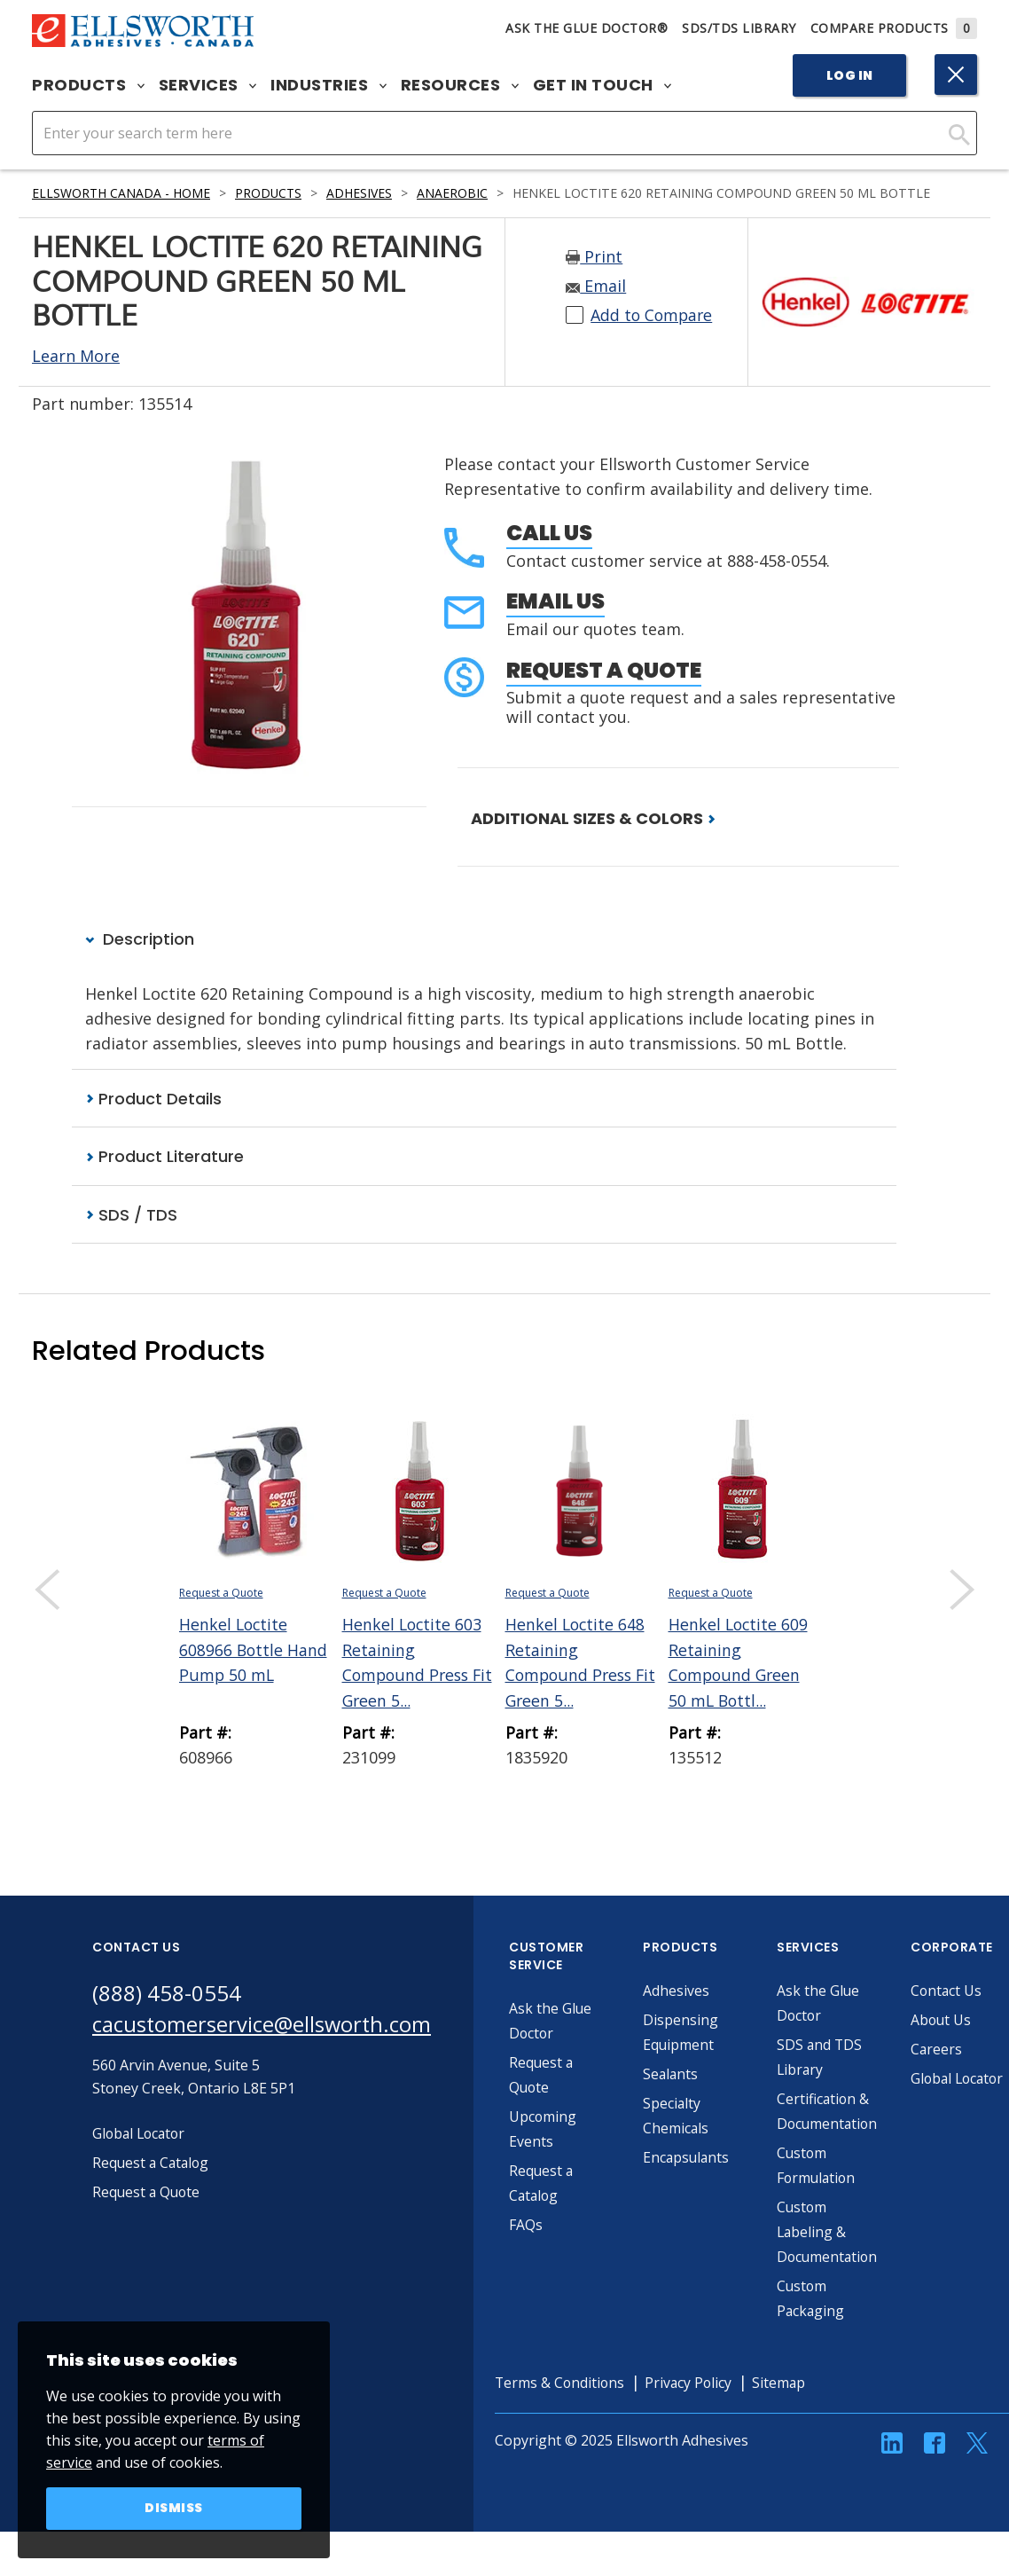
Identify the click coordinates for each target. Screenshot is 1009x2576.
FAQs (528, 2224)
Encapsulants (689, 2157)
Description (139, 939)
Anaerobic (454, 193)
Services (208, 85)
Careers (939, 2049)
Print (594, 257)
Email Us (555, 601)
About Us (944, 2020)
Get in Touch (602, 85)
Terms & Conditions (563, 2382)
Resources (460, 85)
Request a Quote (603, 670)
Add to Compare (653, 315)
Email (596, 286)
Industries (328, 85)
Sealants (673, 2074)
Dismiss (174, 2508)
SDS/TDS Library (739, 28)
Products (88, 85)
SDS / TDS (131, 1215)
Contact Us (949, 1990)
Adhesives (362, 193)
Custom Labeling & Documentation (831, 2231)
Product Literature (164, 1156)
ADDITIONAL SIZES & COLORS (593, 818)
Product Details (153, 1099)
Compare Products (894, 28)
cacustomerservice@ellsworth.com (263, 2024)
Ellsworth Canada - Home (121, 193)
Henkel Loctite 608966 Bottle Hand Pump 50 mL (254, 1649)
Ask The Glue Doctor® (586, 28)
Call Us (549, 532)
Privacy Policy (694, 2382)
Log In (849, 75)
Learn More (76, 355)
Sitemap (786, 2382)
